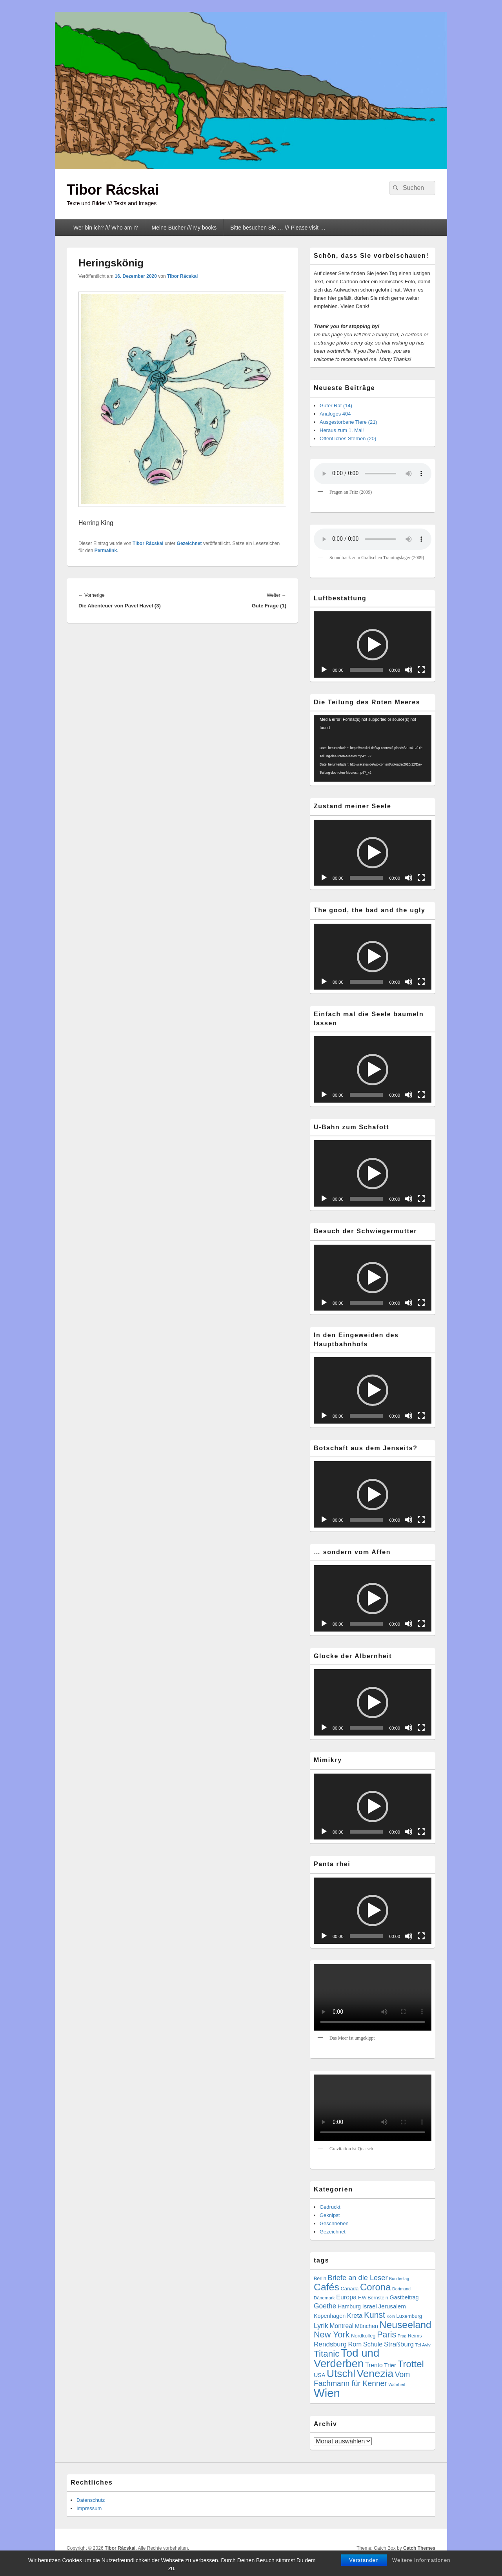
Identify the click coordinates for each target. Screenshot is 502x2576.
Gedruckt (330, 2207)
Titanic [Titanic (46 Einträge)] (326, 2354)
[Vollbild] (421, 670)
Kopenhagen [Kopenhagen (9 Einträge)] (330, 2316)
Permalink (106, 550)
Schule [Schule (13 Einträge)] (372, 2344)
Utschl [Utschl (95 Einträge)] (341, 2373)
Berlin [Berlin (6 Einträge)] (320, 2278)
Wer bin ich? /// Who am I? (105, 227)
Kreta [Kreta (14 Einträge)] (354, 2315)
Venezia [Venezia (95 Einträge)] (375, 2373)
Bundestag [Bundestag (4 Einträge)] (399, 2278)
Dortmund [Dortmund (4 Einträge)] (401, 2288)
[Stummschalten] (409, 670)
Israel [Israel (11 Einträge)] (369, 2306)
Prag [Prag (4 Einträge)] (402, 2336)
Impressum (89, 2508)
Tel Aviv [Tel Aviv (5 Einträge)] (423, 2344)
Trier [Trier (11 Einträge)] (390, 2365)
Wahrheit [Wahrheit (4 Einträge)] (396, 2384)
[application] (372, 644)
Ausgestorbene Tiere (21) (348, 422)
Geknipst (330, 2215)
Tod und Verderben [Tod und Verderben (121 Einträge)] (346, 2358)
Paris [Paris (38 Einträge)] (386, 2334)
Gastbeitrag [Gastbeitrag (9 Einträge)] (404, 2297)
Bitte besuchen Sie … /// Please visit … (278, 227)
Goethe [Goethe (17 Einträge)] (325, 2306)
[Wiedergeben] (324, 670)
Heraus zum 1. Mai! (342, 430)
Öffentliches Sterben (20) (348, 438)
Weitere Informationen (421, 2560)
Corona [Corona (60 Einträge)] (375, 2287)
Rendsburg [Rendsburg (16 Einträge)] (330, 2344)
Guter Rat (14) (336, 405)
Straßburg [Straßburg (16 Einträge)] (399, 2344)
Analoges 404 (335, 414)
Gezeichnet (189, 543)
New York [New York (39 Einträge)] (331, 2334)
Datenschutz (90, 2500)
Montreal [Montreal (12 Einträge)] (341, 2326)
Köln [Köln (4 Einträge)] (391, 2316)
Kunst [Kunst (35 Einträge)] (374, 2314)
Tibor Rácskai (113, 190)
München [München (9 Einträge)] (366, 2326)
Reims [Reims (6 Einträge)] (415, 2336)
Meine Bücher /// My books (184, 227)
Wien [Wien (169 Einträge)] (327, 2392)
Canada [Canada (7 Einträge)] (349, 2289)
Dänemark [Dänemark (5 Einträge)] (324, 2297)
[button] (372, 644)
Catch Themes (419, 2548)
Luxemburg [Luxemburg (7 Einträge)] (409, 2316)
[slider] (366, 670)
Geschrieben (334, 2223)
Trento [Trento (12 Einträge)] (374, 2365)
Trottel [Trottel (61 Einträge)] (411, 2364)
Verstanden (364, 2560)
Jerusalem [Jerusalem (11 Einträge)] (392, 2306)
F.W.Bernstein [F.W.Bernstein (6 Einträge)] (373, 2298)
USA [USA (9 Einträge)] (319, 2375)
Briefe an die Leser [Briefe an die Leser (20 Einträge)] (358, 2277)
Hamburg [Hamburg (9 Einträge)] (349, 2306)
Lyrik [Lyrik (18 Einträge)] (321, 2326)
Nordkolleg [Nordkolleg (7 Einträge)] (363, 2336)
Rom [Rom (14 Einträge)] (355, 2344)
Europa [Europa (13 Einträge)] (346, 2297)
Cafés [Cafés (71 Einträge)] (326, 2287)
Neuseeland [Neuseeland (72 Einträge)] (405, 2324)
